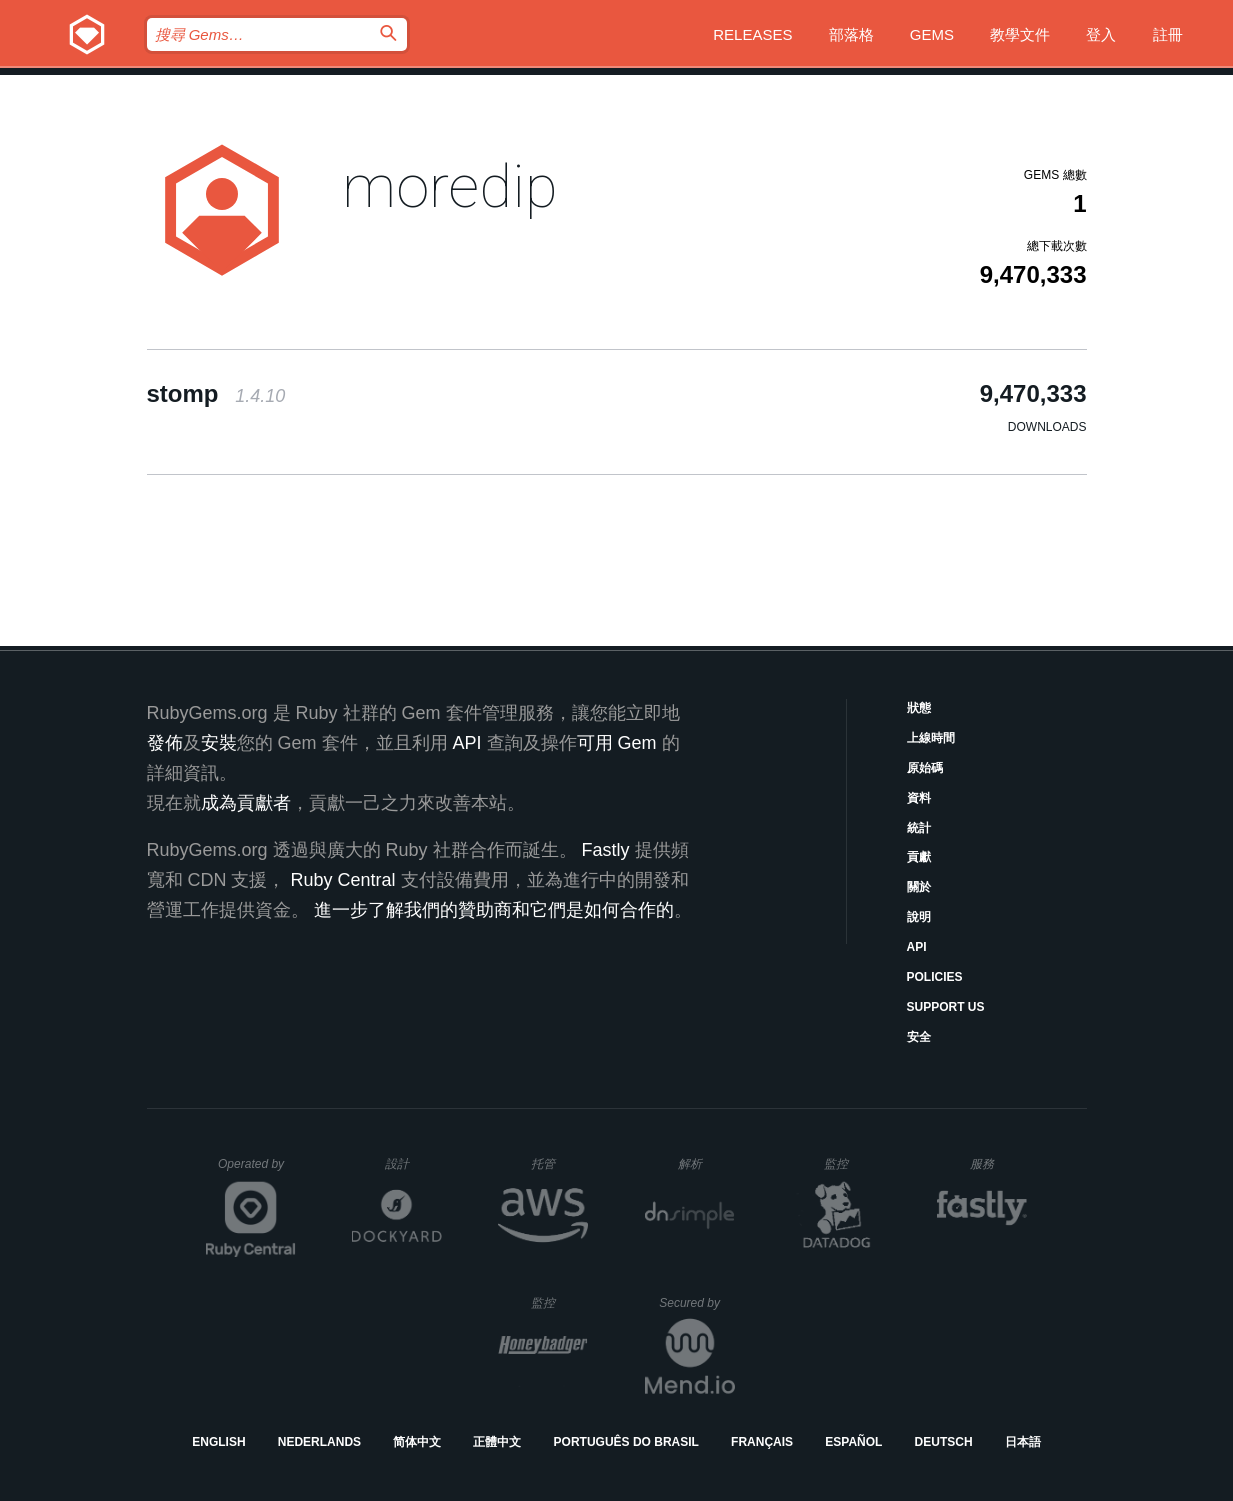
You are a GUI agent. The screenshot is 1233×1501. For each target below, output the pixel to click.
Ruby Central (343, 880)
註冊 (1168, 34)
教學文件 (1020, 34)
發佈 (165, 743)
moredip (450, 186)
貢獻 (919, 857)
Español (853, 1442)
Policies (935, 977)
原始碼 (925, 768)
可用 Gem (617, 743)
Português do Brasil (626, 1442)
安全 (919, 1037)
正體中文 (497, 1442)
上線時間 (931, 738)
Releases (752, 34)
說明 (919, 917)
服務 (998, 1163)
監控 (852, 1163)
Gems (932, 34)
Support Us (946, 1007)
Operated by (257, 1171)
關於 (919, 887)
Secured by (696, 1303)
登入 (1101, 34)
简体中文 (417, 1442)
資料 (919, 798)
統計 (919, 828)
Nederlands (319, 1442)
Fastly (606, 850)
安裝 (219, 743)
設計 (413, 1163)
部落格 (851, 34)
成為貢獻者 (246, 803)
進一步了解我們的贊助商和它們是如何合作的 (494, 910)
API (917, 947)
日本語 (1023, 1442)
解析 (706, 1163)
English (218, 1442)
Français (762, 1442)
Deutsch (944, 1442)
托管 (556, 1163)
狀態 (919, 708)
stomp (216, 393)
